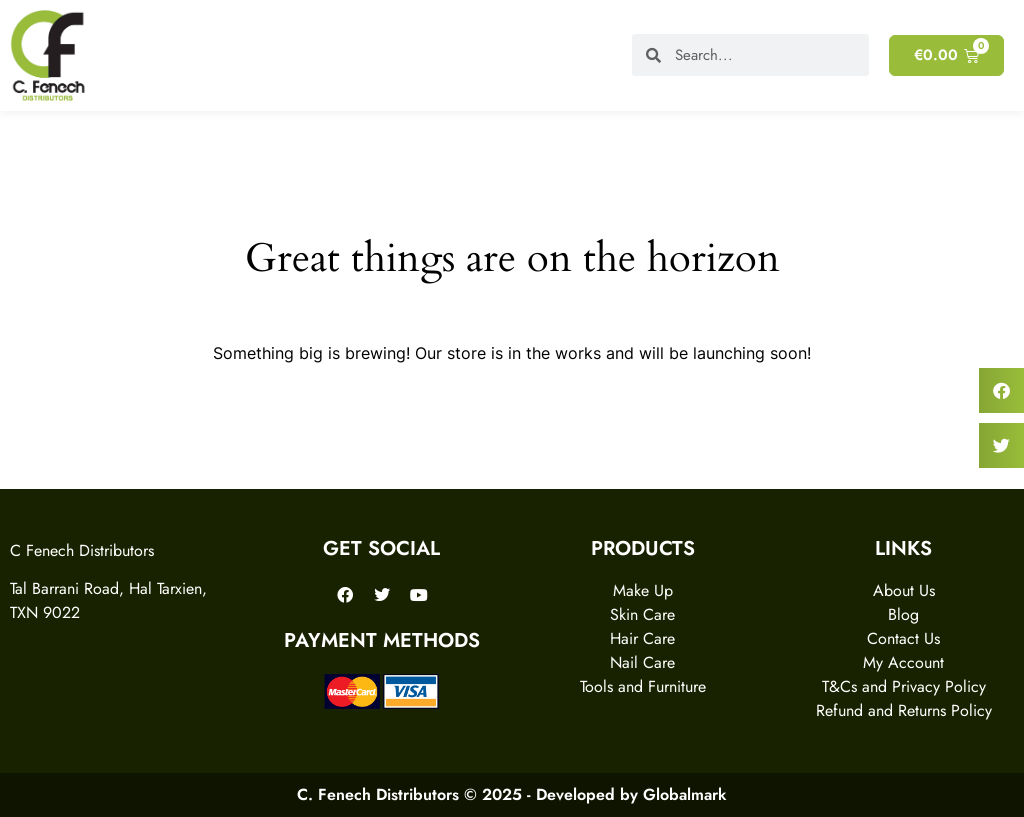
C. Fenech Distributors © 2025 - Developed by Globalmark (512, 794)
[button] (1001, 390)
